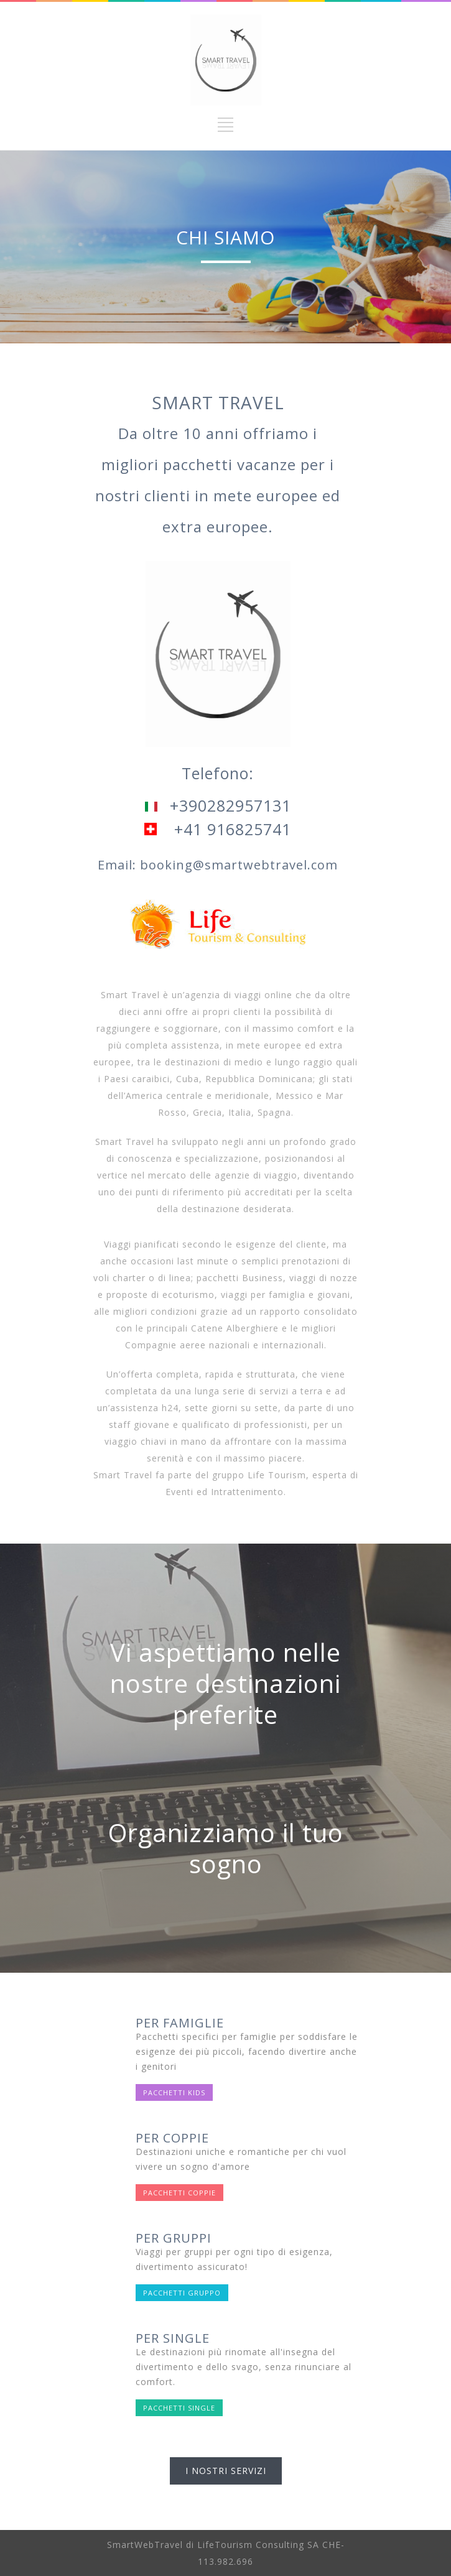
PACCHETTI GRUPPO (182, 2292)
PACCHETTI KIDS (174, 2092)
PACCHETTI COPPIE (179, 2192)
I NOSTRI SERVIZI (225, 2470)
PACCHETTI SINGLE (179, 2407)
